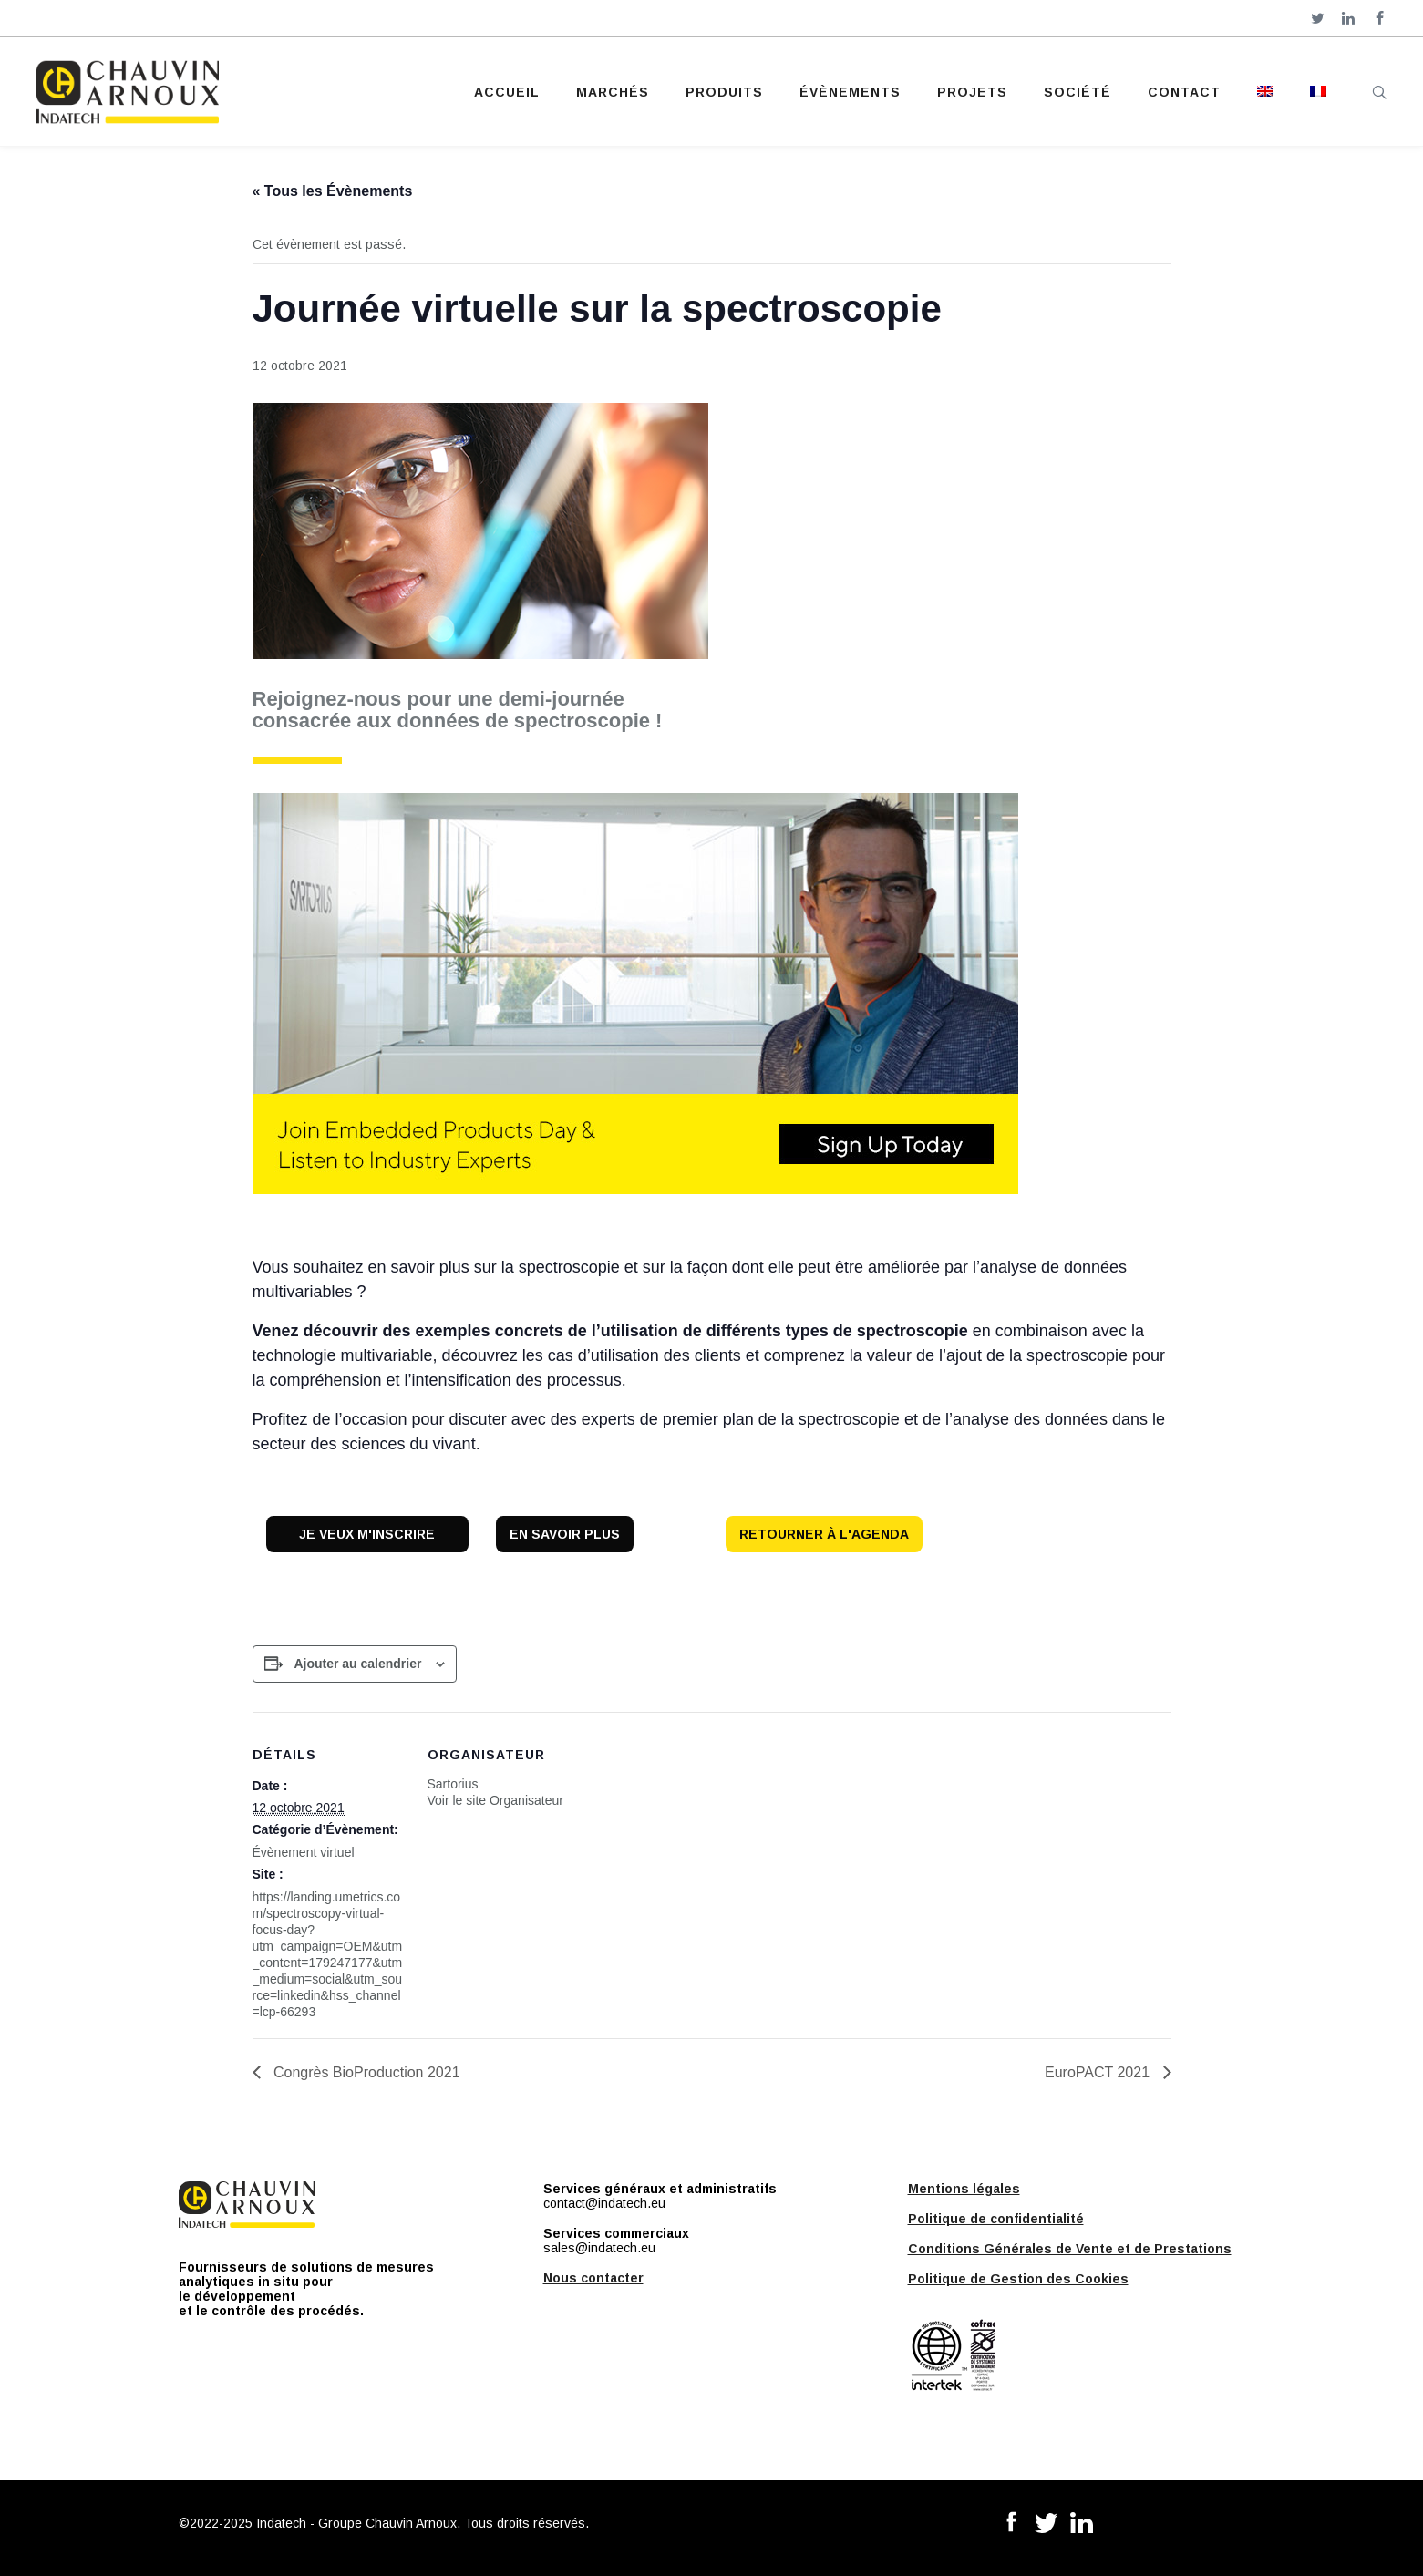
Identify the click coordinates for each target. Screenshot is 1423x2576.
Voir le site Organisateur (495, 1800)
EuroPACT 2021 (1099, 2072)
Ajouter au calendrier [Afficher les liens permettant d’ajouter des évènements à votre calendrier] (357, 1663)
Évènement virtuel (304, 1852)
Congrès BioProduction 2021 (365, 2072)
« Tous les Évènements (333, 191)
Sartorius (453, 1784)
